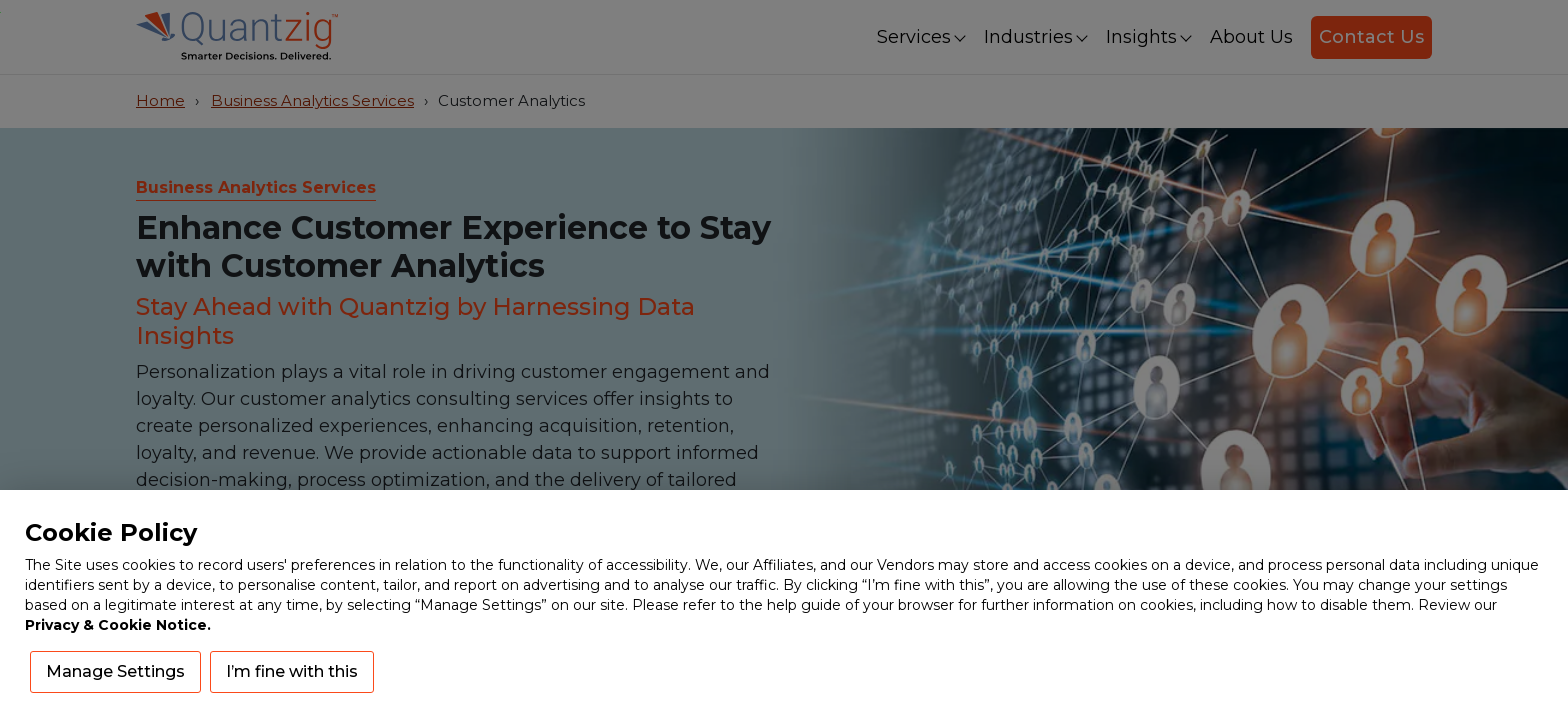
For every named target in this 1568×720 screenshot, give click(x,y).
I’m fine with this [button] (292, 671)
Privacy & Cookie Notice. (118, 625)
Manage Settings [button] (115, 671)
